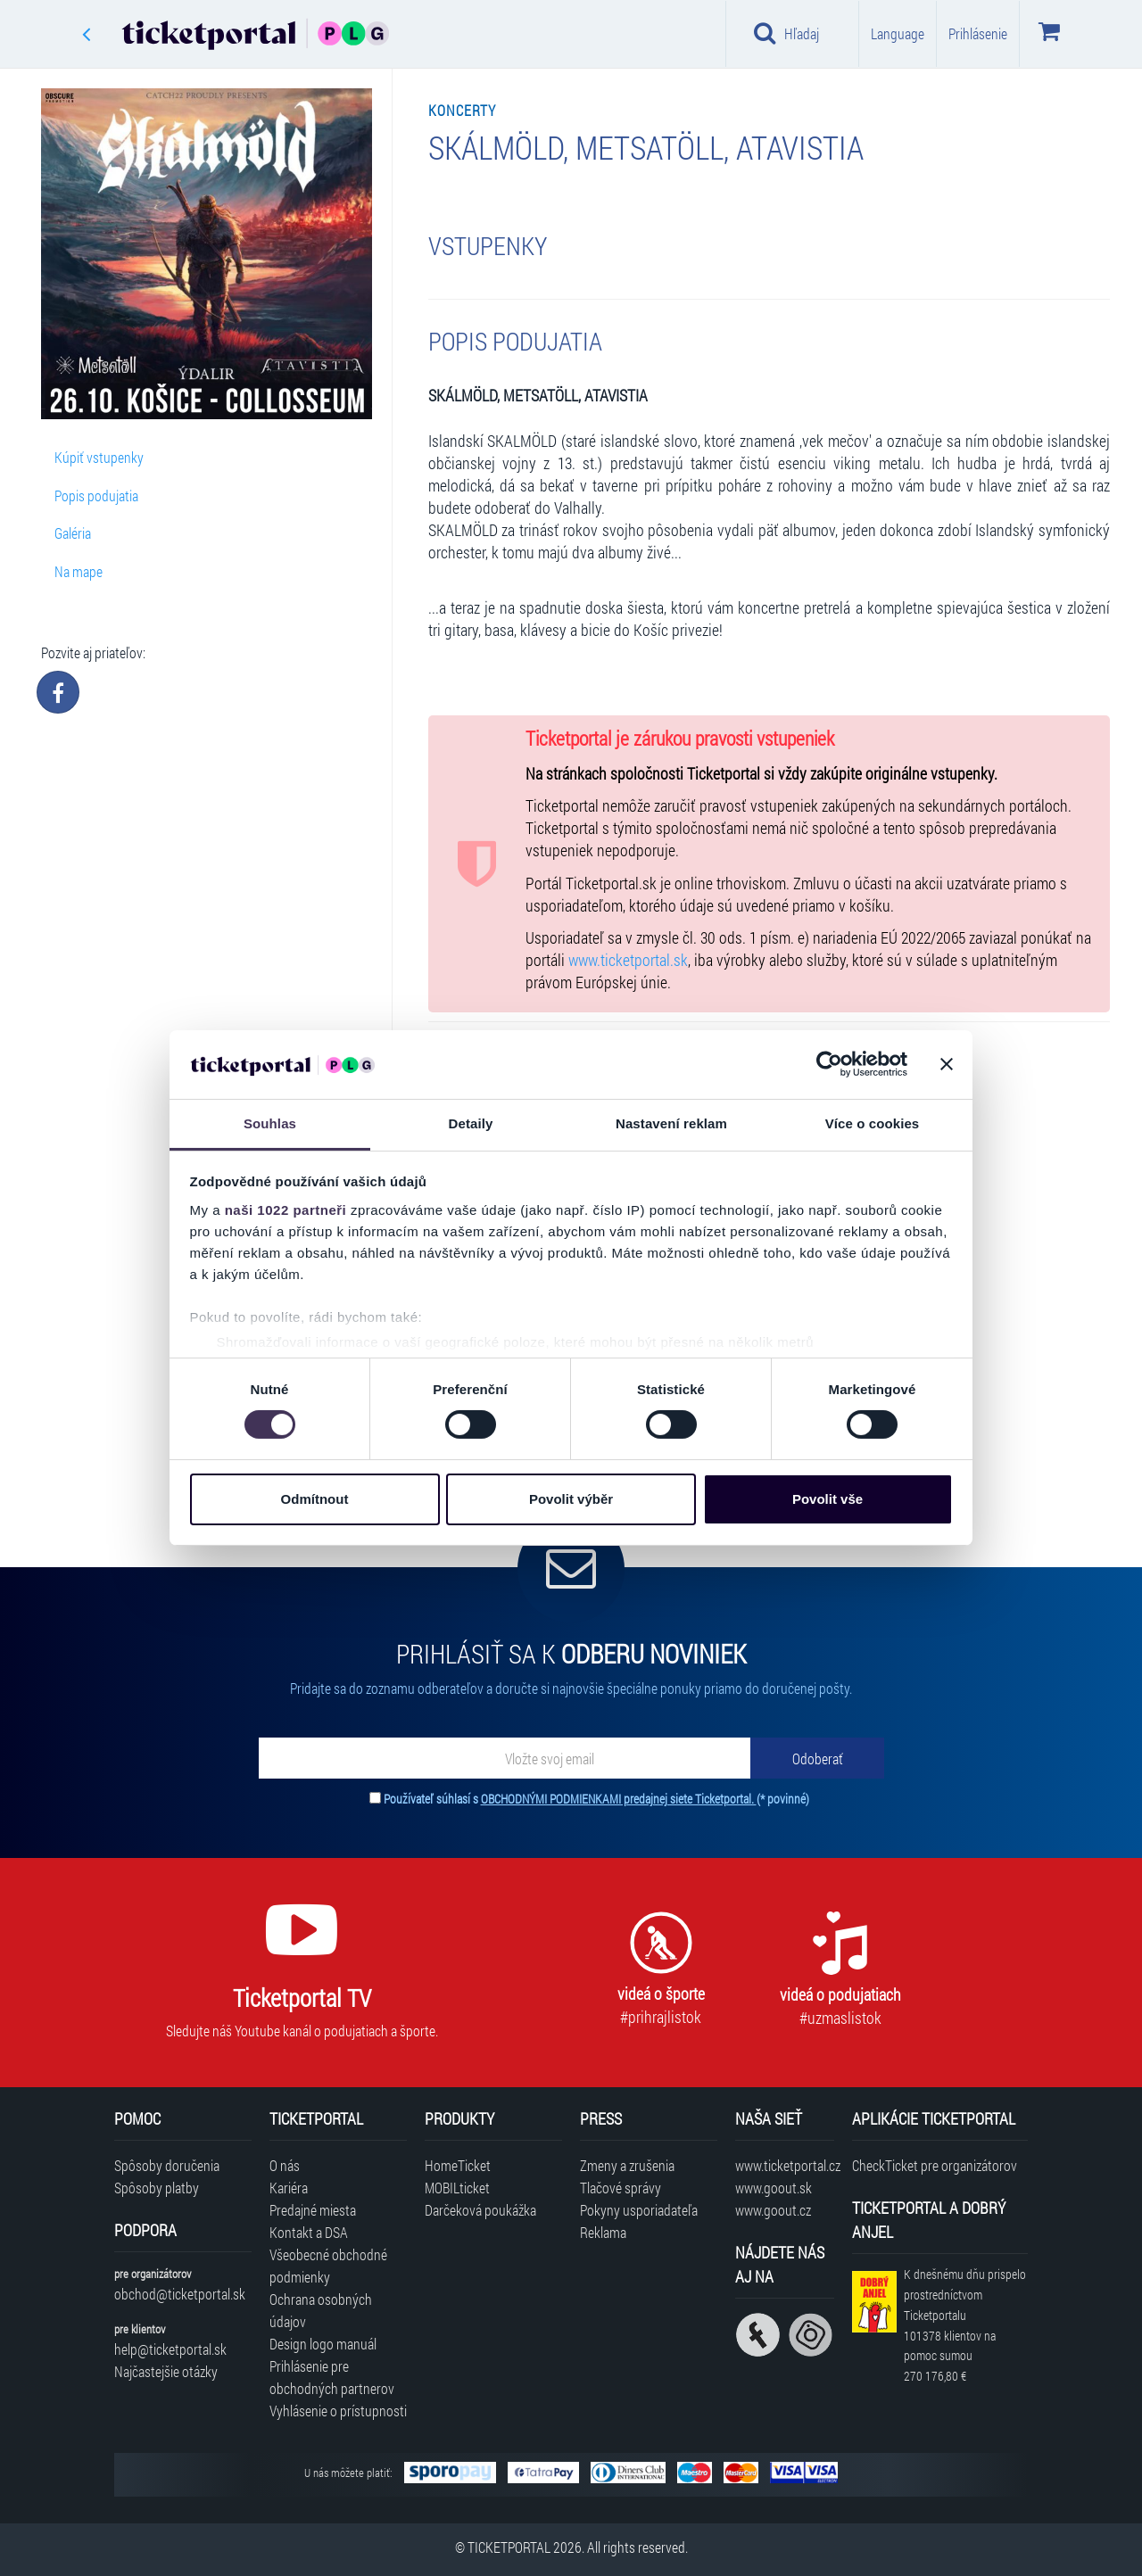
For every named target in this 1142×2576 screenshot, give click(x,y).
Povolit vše (827, 1499)
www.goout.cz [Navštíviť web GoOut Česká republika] (773, 2209)
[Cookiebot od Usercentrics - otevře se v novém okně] (829, 1064)
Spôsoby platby (156, 2187)
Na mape (78, 571)
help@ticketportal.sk (170, 2349)
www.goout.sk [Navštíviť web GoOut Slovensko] (773, 2187)
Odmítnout (315, 1499)
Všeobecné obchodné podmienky (328, 2265)
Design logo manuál (323, 2343)
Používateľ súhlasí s (596, 1798)
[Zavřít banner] (946, 1064)
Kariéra (288, 2187)
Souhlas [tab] (270, 1123)
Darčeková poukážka (480, 2209)
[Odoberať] (817, 1758)
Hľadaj (786, 33)
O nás (284, 2165)
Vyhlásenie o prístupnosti (338, 2410)
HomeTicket (458, 2165)
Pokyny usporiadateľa (639, 2209)
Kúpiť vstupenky (99, 457)
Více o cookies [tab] (872, 1123)
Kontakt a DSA (308, 2232)
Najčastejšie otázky (166, 2371)
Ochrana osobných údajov (320, 2310)
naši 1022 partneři (286, 1210)
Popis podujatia (96, 495)
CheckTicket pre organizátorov (934, 2165)
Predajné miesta (312, 2209)
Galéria (72, 533)
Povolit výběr (571, 1499)
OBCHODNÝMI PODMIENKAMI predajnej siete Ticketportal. (619, 1798)
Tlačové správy (620, 2187)
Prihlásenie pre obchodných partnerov (331, 2377)
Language (897, 33)
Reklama (603, 2232)
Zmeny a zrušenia (627, 2165)
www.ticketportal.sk (628, 960)
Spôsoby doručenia (166, 2165)
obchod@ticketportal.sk (179, 2293)
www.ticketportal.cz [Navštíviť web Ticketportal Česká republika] (784, 2165)
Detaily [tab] (471, 1123)
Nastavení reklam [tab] (671, 1123)
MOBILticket (457, 2187)
